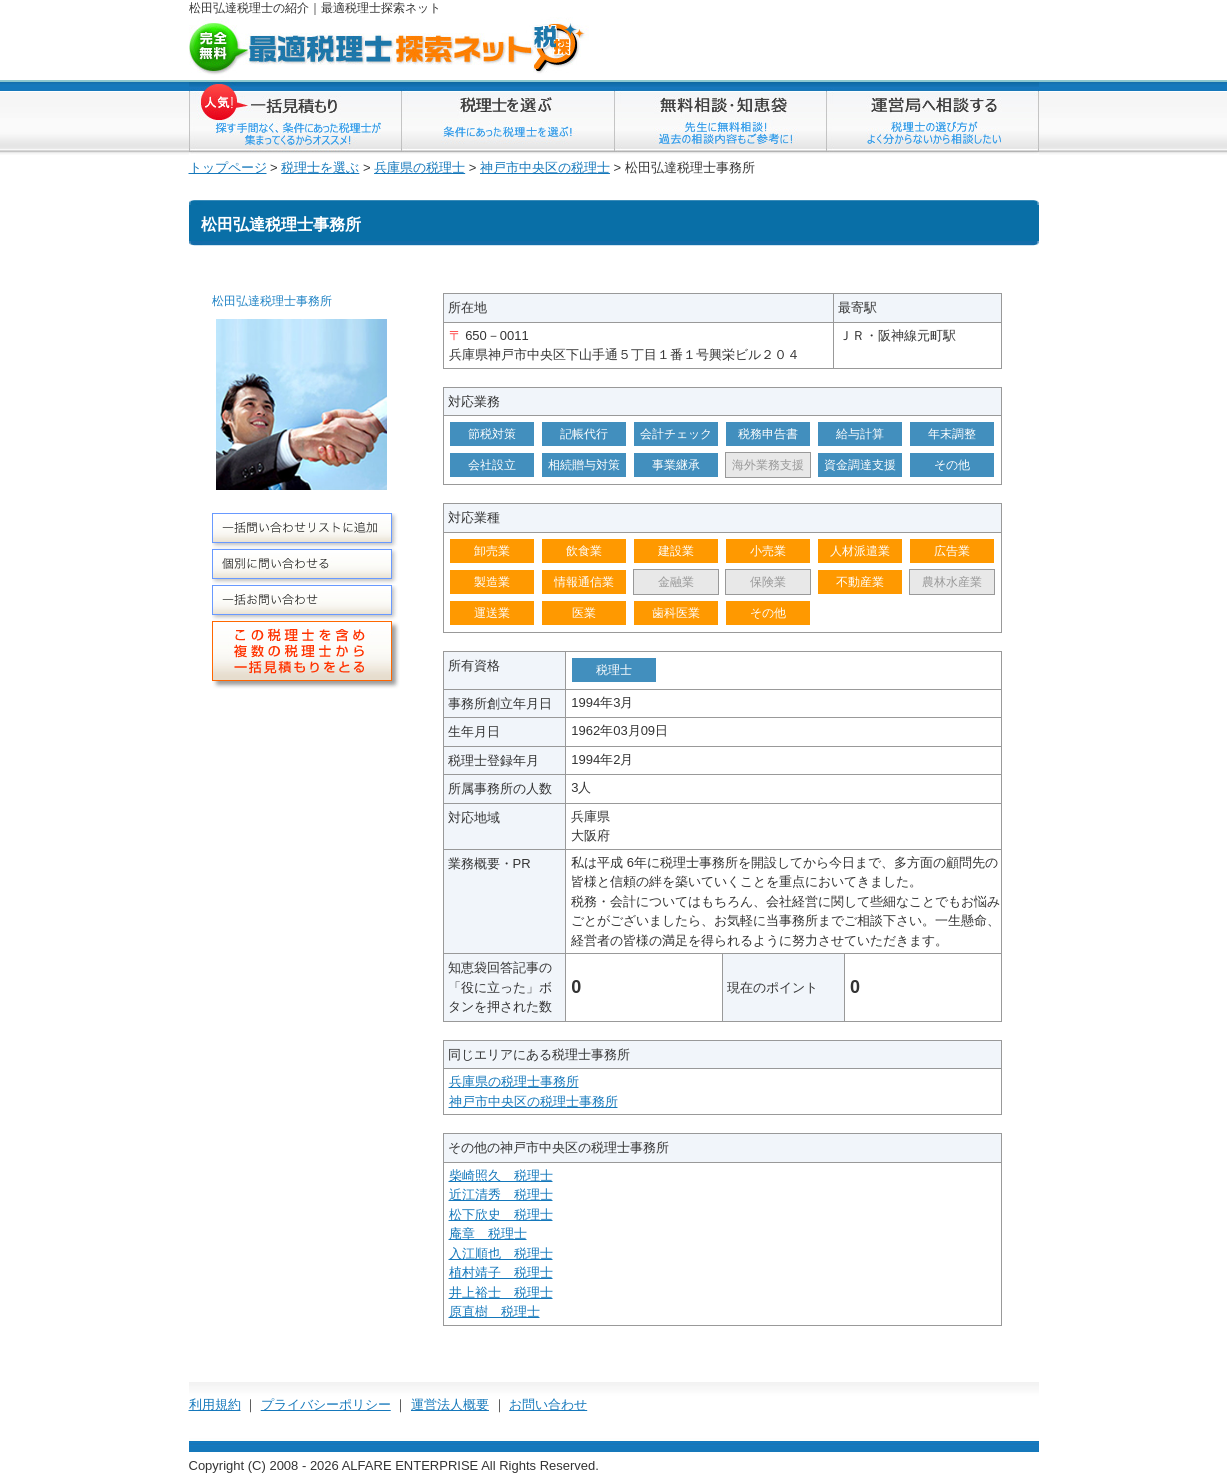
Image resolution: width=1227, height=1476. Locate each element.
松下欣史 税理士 (501, 1214)
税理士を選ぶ (320, 167)
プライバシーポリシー (326, 1404)
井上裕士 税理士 (501, 1292)
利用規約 (215, 1404)
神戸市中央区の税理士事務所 (533, 1101)
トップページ (228, 167)
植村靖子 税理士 (501, 1272)
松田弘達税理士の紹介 (249, 8)
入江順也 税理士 (501, 1253)
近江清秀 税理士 (501, 1194)
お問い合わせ (548, 1404)
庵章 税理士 (488, 1233)
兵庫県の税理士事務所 (514, 1081)
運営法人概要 (450, 1404)
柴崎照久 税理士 (501, 1175)
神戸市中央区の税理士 (545, 167)
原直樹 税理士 (494, 1311)
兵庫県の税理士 (419, 167)
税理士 (363, 8)
